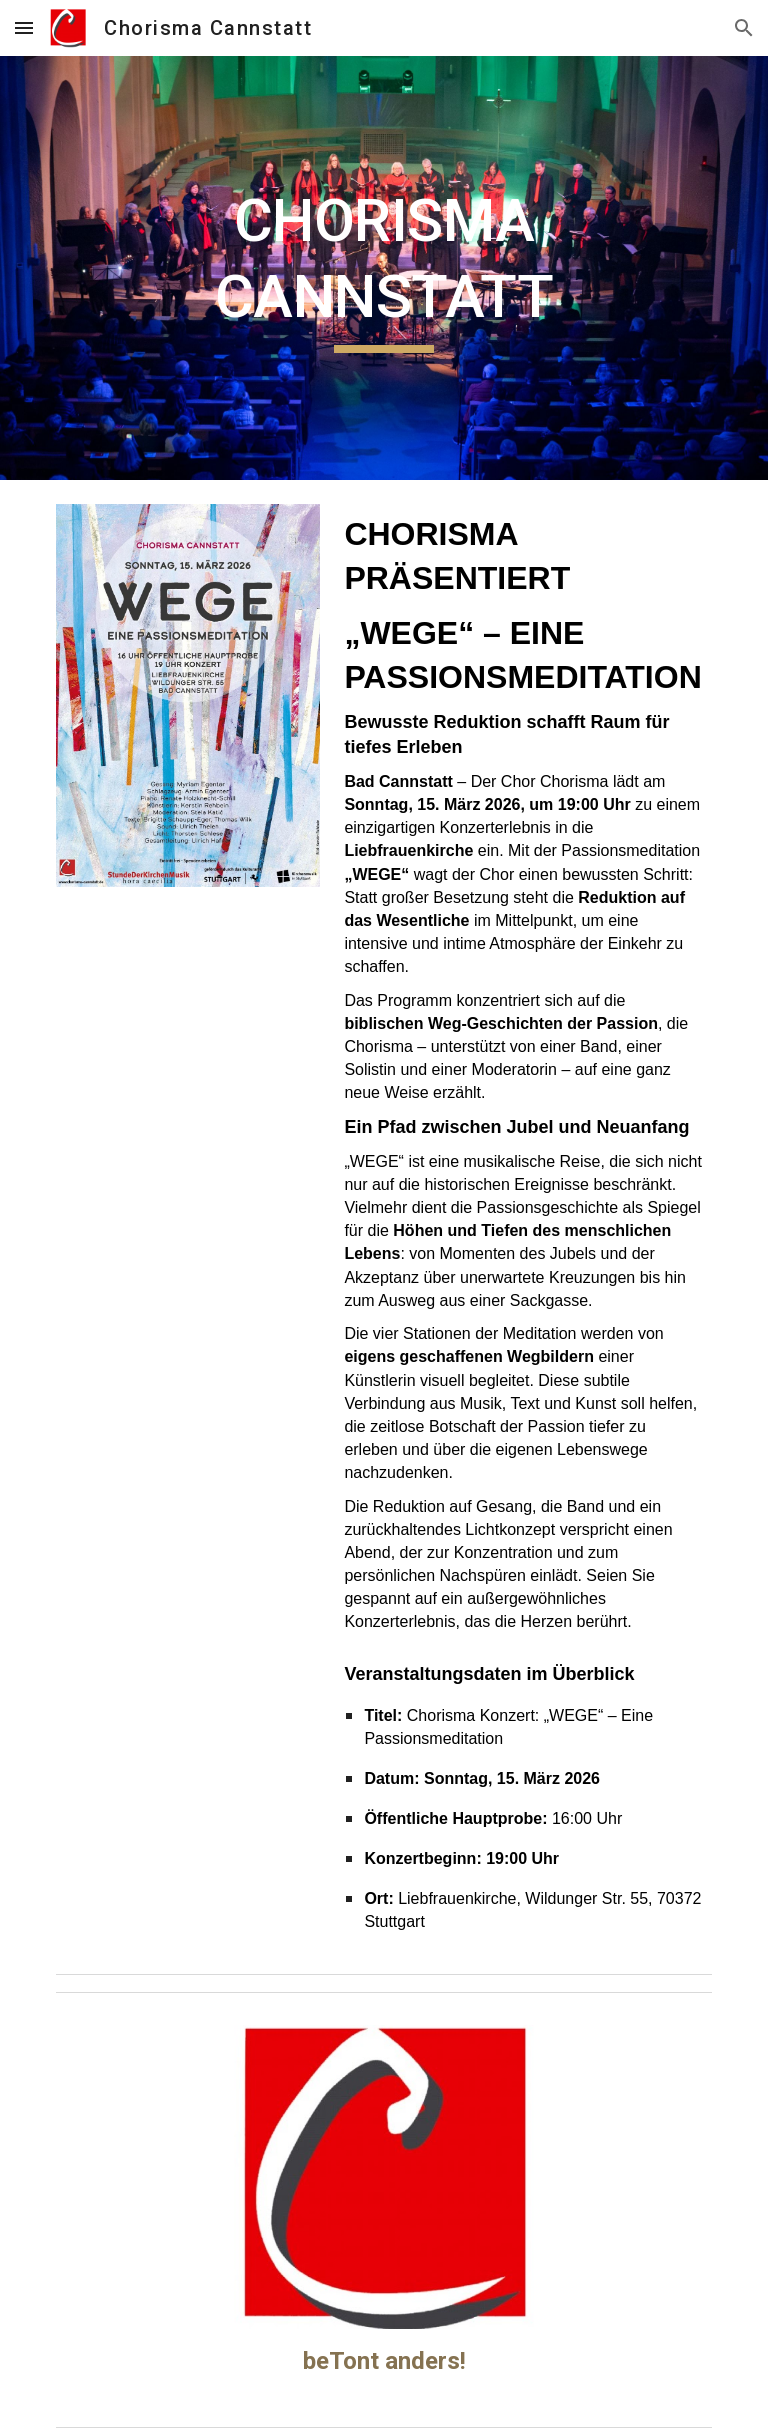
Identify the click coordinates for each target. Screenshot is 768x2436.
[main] (383, 267)
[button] (24, 27)
